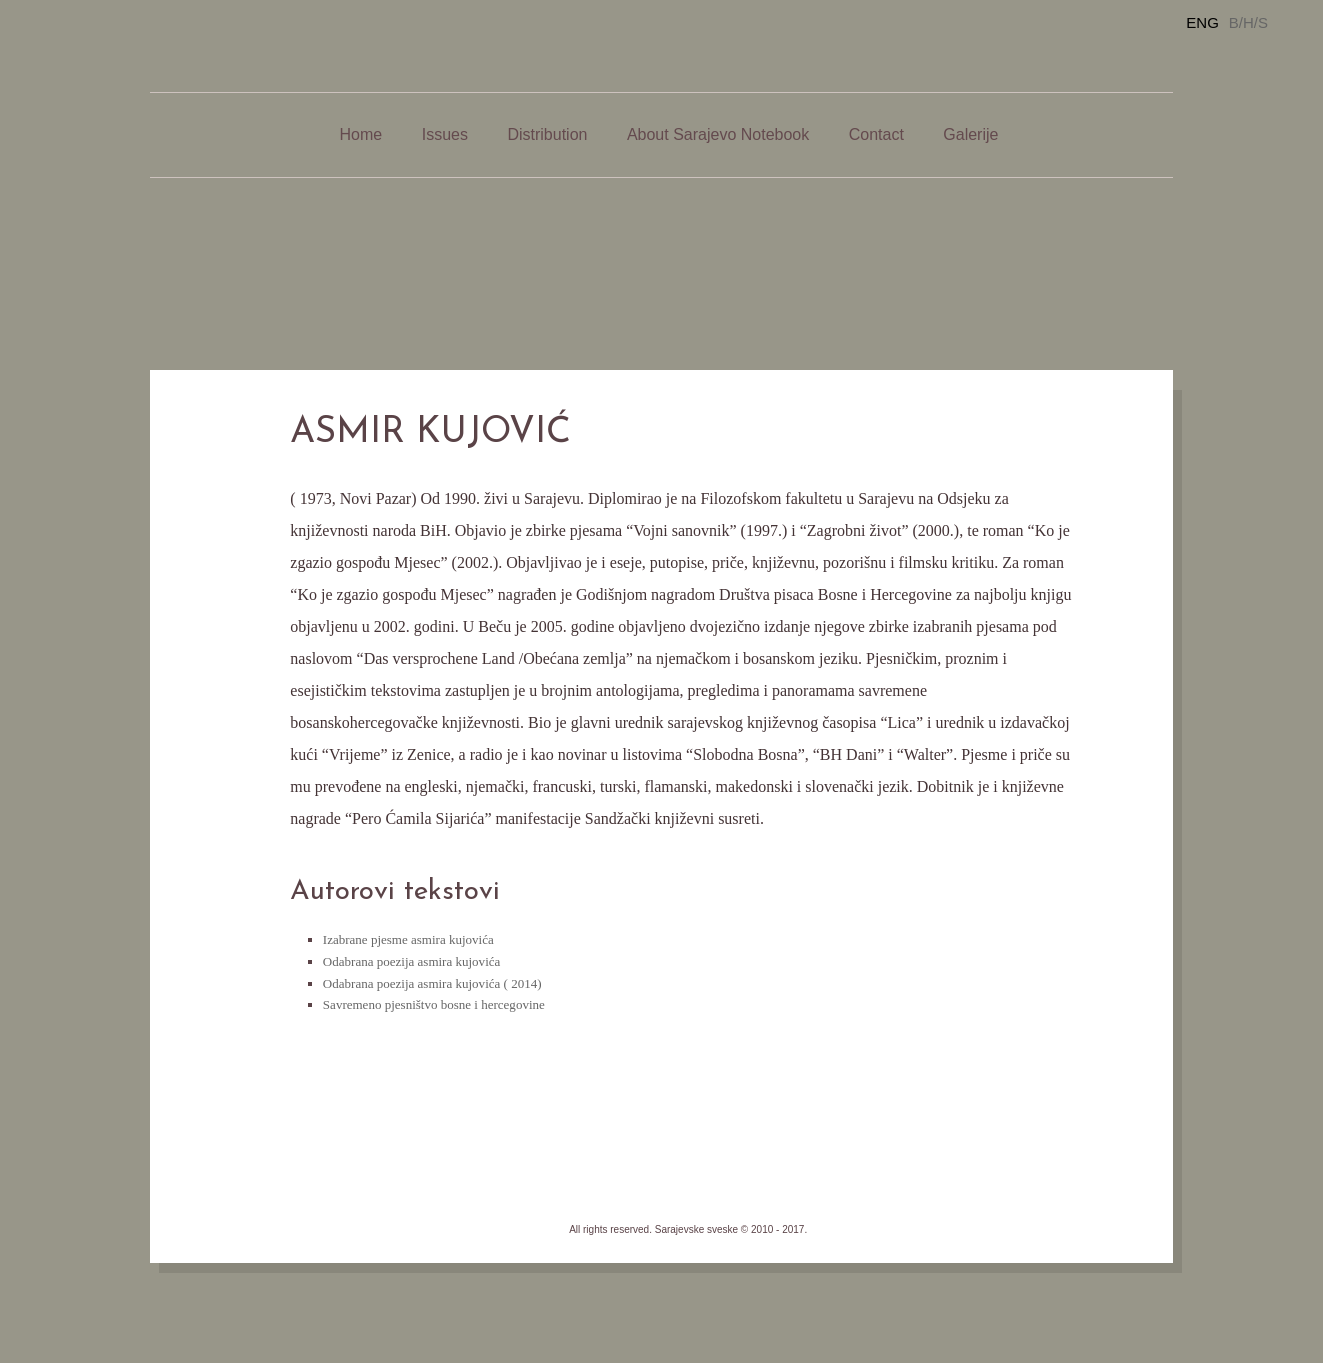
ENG (1202, 22)
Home (361, 134)
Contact (876, 134)
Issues (445, 134)
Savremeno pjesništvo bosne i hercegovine (434, 1004)
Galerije (970, 134)
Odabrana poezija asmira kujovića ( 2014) (432, 983)
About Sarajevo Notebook (718, 134)
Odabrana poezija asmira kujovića (411, 961)
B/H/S (1248, 22)
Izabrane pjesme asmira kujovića (408, 939)
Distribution (547, 134)
